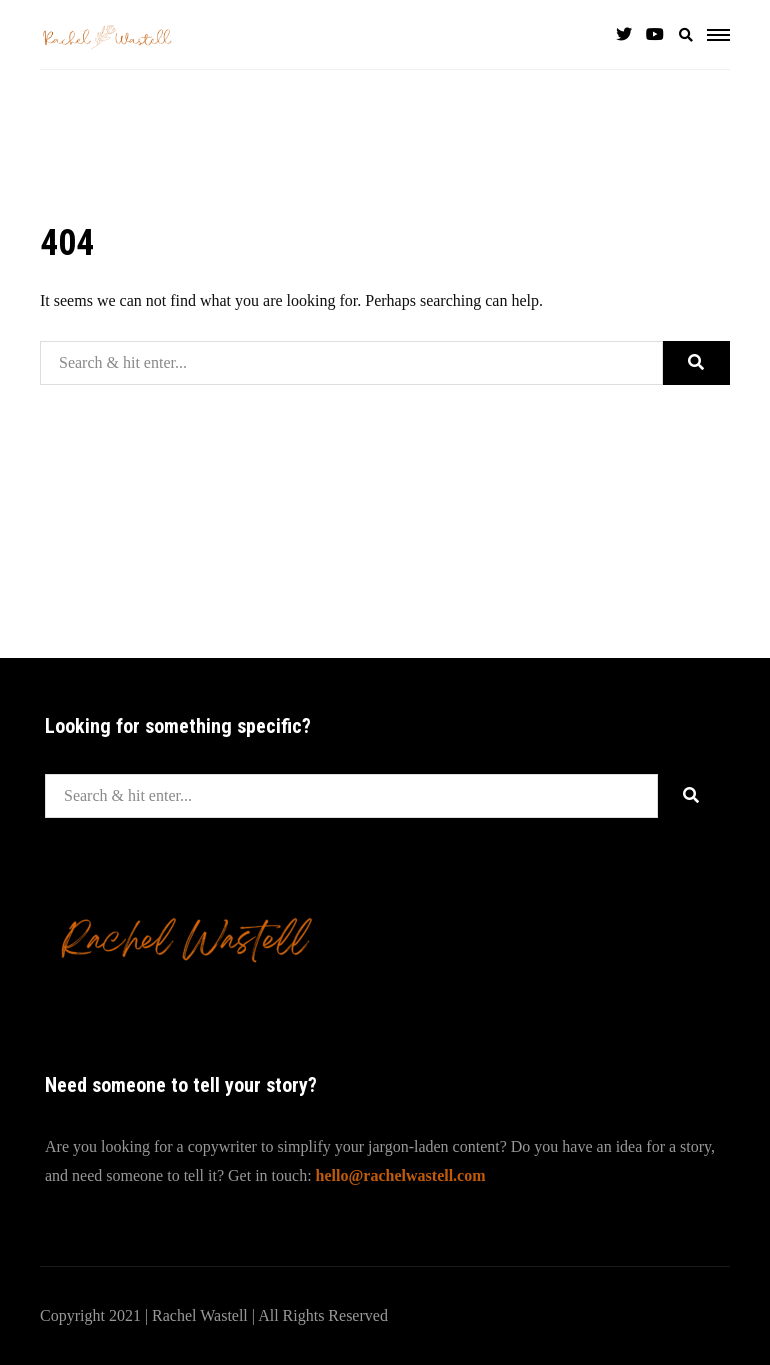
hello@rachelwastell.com (401, 1175)
